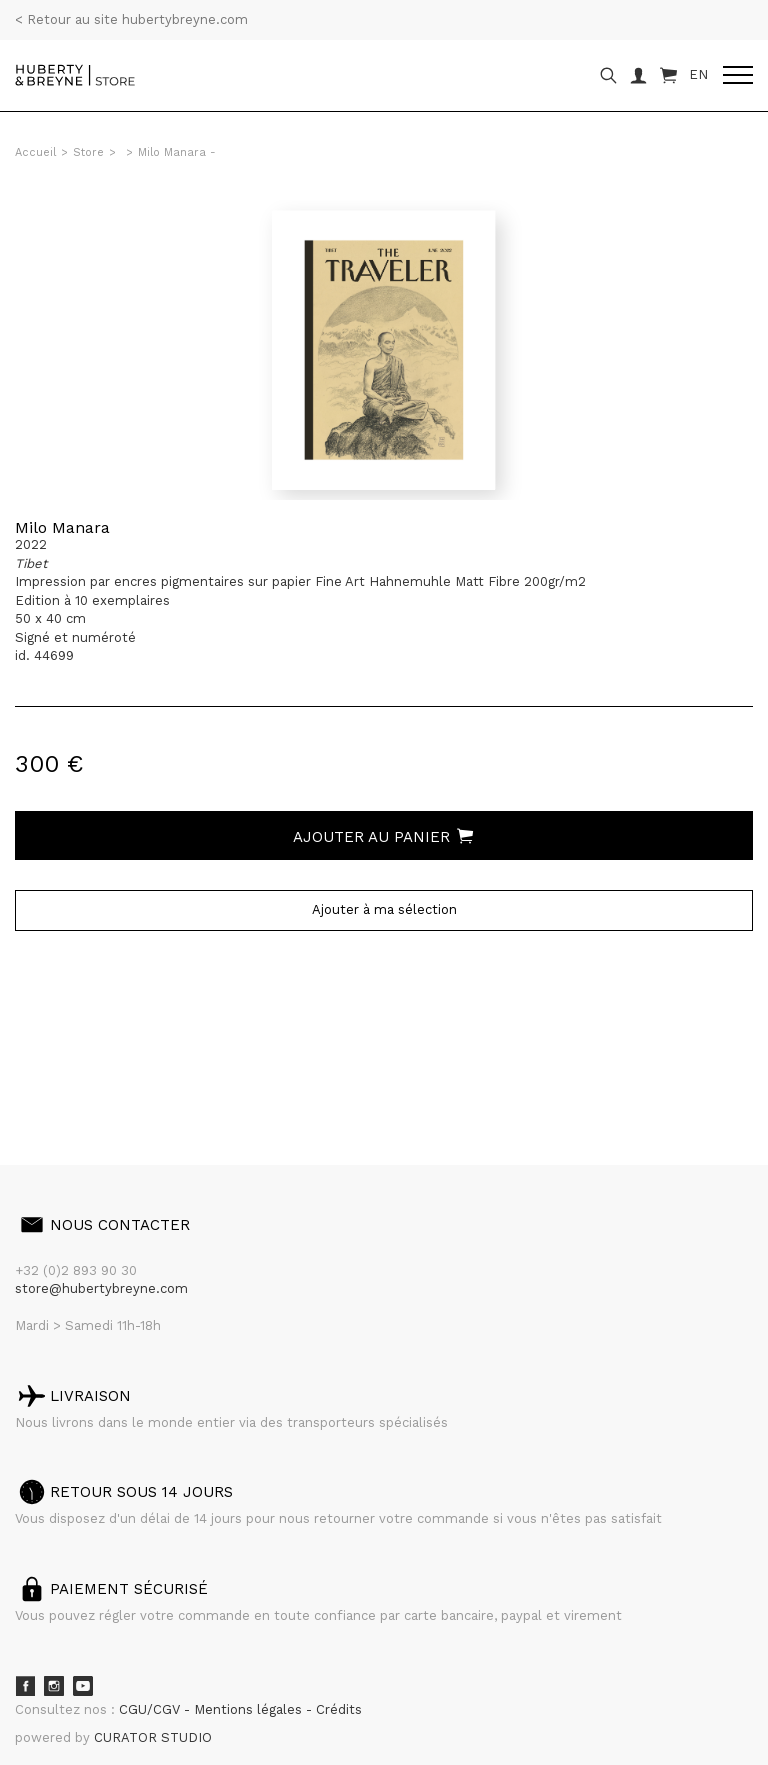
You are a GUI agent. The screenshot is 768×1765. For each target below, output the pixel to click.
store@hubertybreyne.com (101, 1288)
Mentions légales (250, 1709)
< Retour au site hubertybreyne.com (131, 19)
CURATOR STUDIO (153, 1737)
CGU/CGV (151, 1709)
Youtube (83, 1686)
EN (698, 74)
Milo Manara (62, 527)
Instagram (54, 1686)
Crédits (339, 1709)
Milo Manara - (177, 152)
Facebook (25, 1686)
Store (88, 152)
